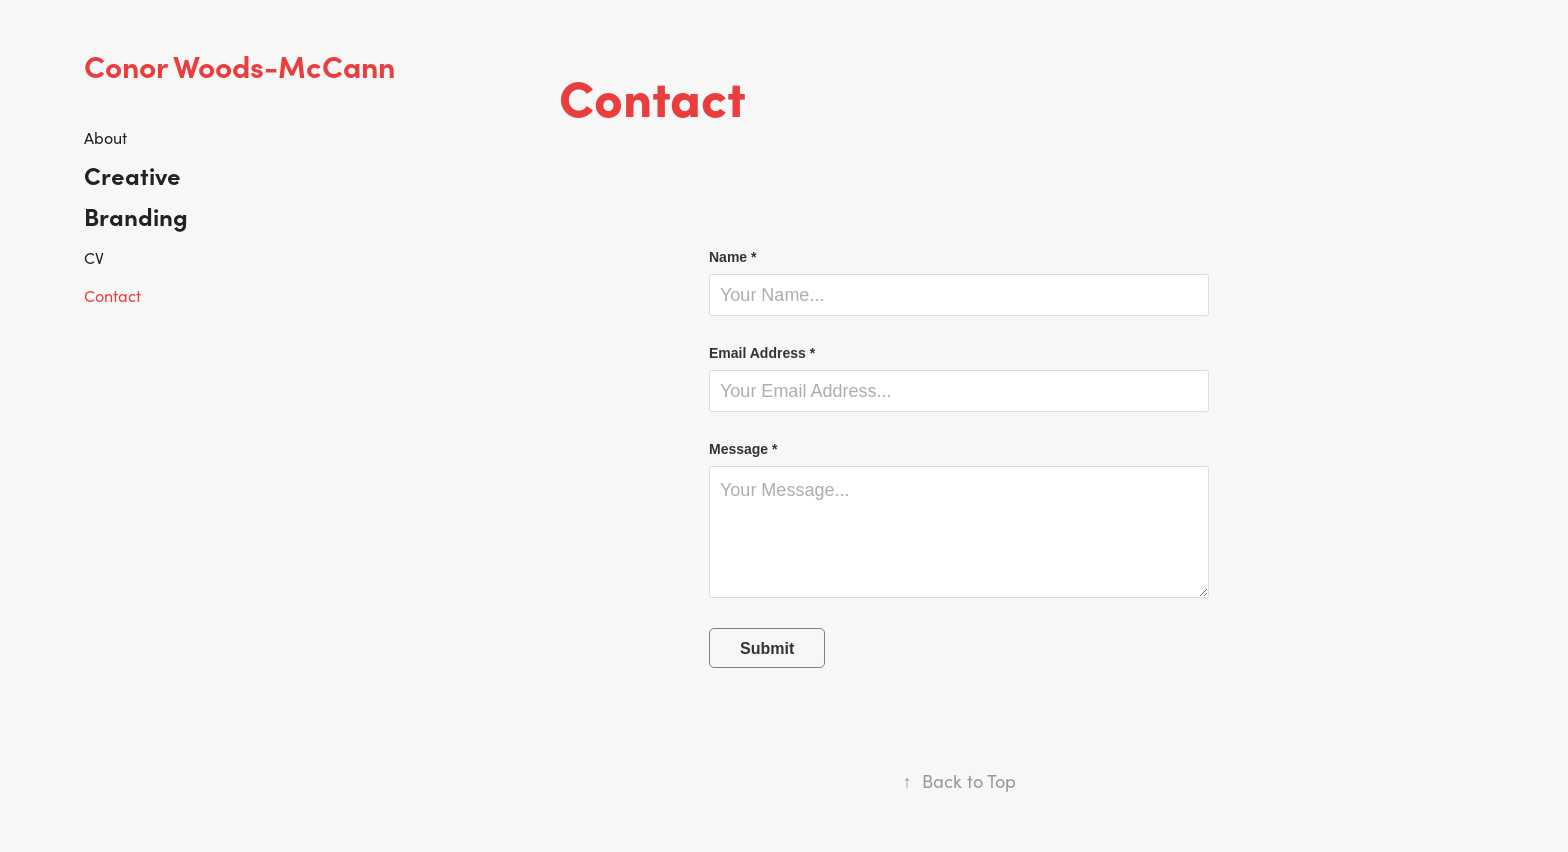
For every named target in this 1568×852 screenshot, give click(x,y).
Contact (112, 295)
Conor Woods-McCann (239, 65)
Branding (136, 215)
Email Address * (762, 353)
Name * (732, 257)
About (105, 137)
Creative (132, 174)
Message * (743, 449)
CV (94, 257)
